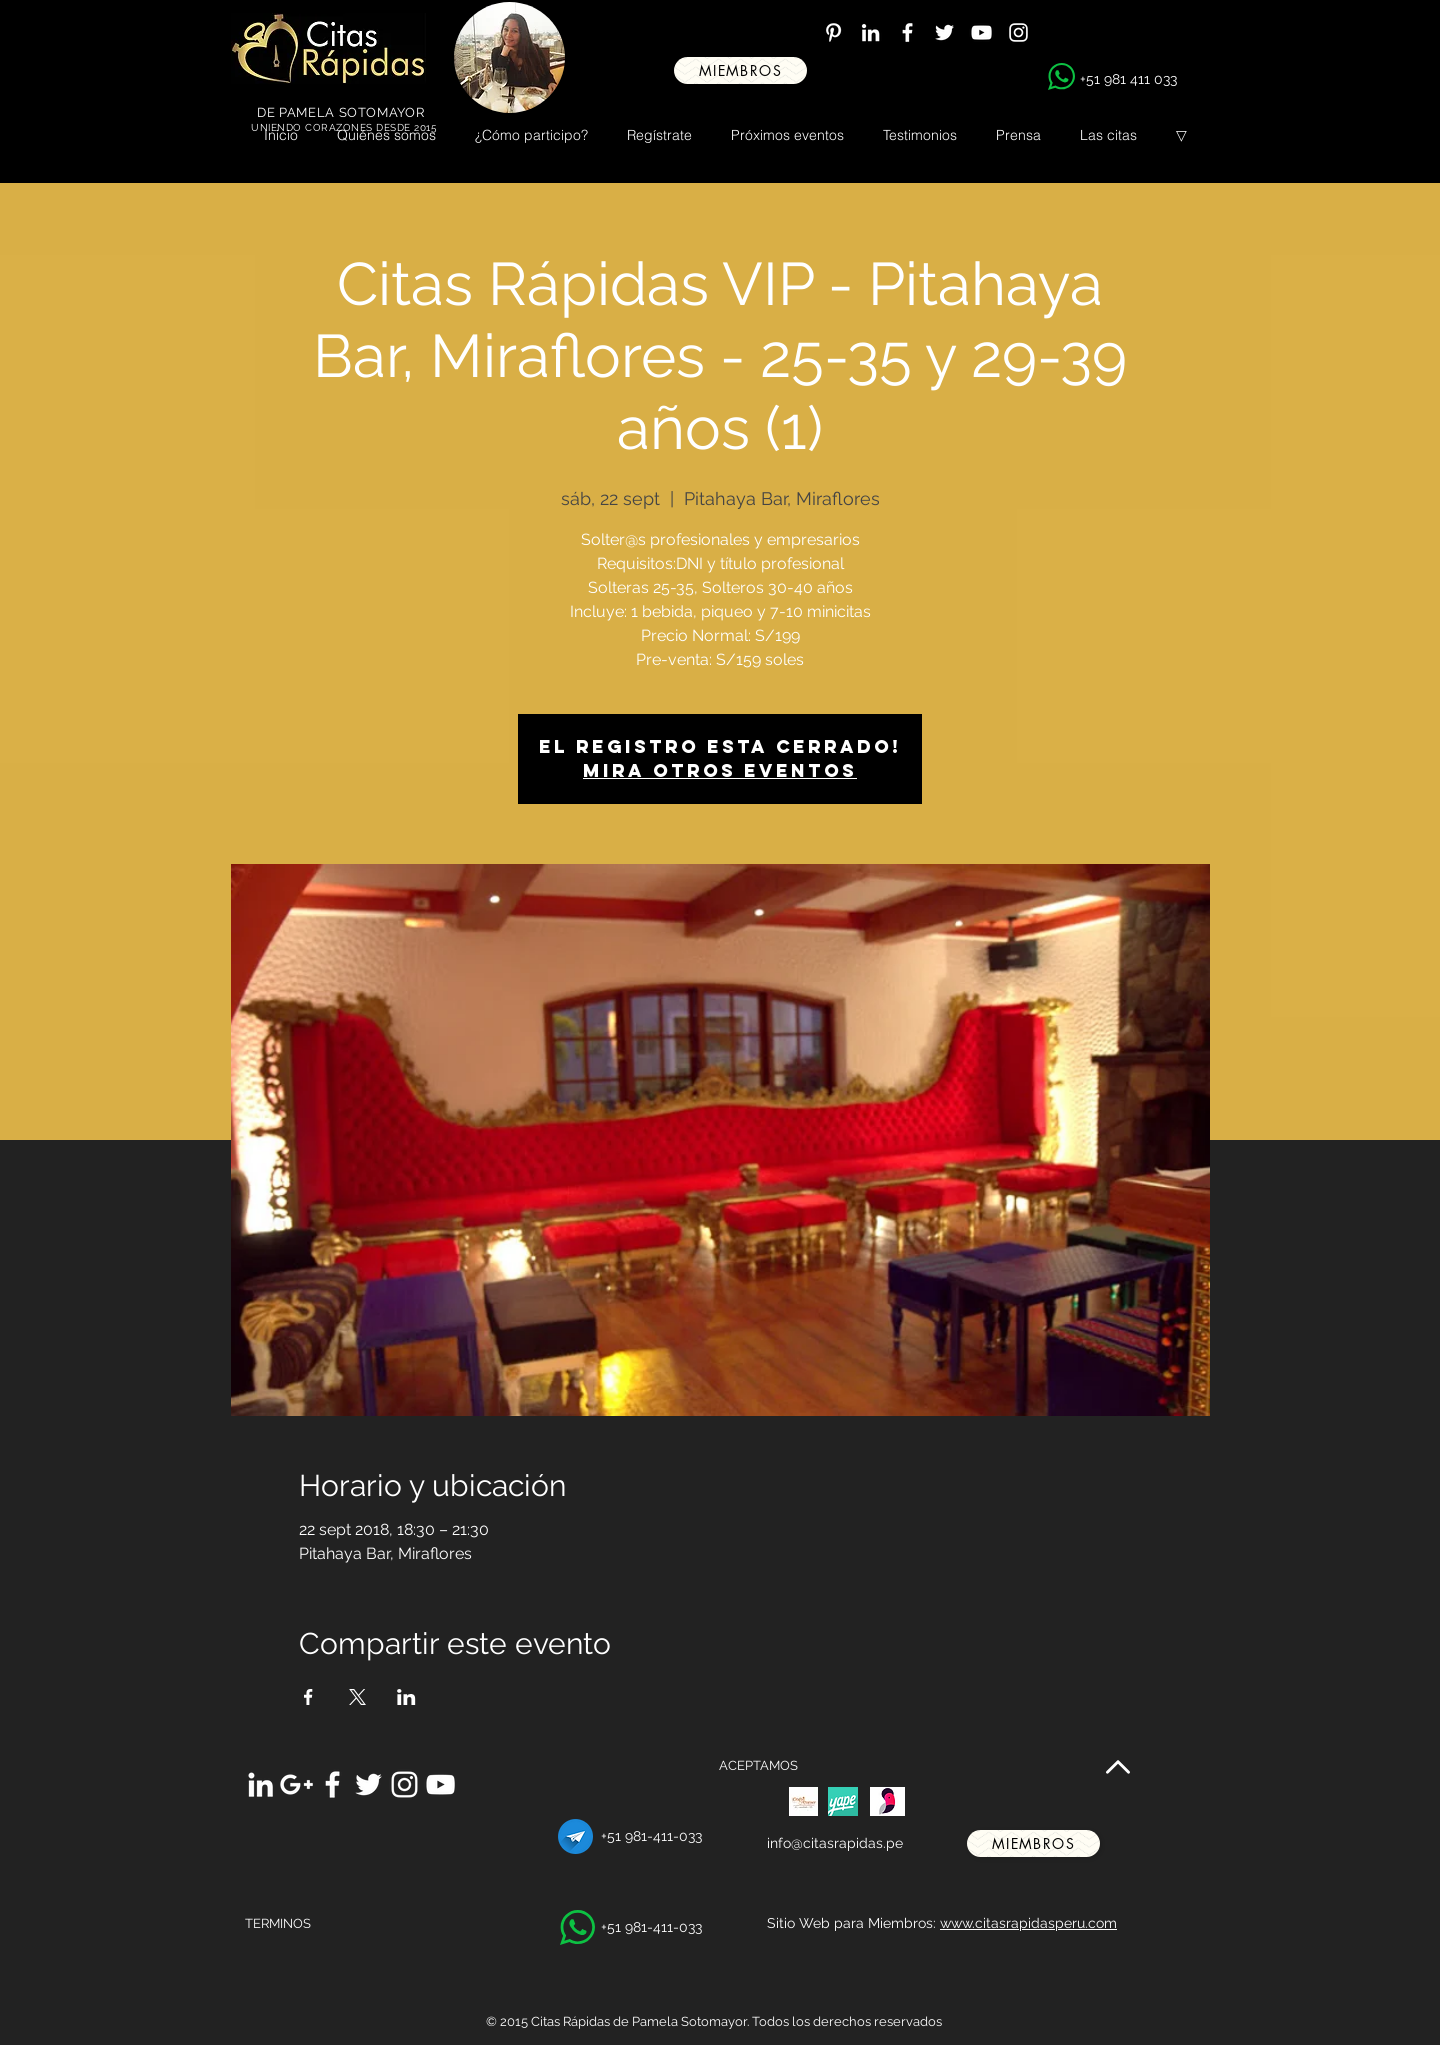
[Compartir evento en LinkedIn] (406, 1697)
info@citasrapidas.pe (835, 1843)
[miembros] (740, 70)
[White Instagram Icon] (1018, 32)
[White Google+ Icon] (296, 1784)
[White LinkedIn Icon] (870, 32)
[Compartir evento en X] (357, 1697)
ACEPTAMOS (758, 1765)
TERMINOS (278, 1923)
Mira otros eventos (720, 770)
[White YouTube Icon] (981, 32)
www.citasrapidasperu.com (1028, 1923)
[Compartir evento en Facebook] (308, 1697)
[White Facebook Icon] (907, 32)
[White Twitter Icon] (944, 32)
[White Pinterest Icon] (833, 32)
